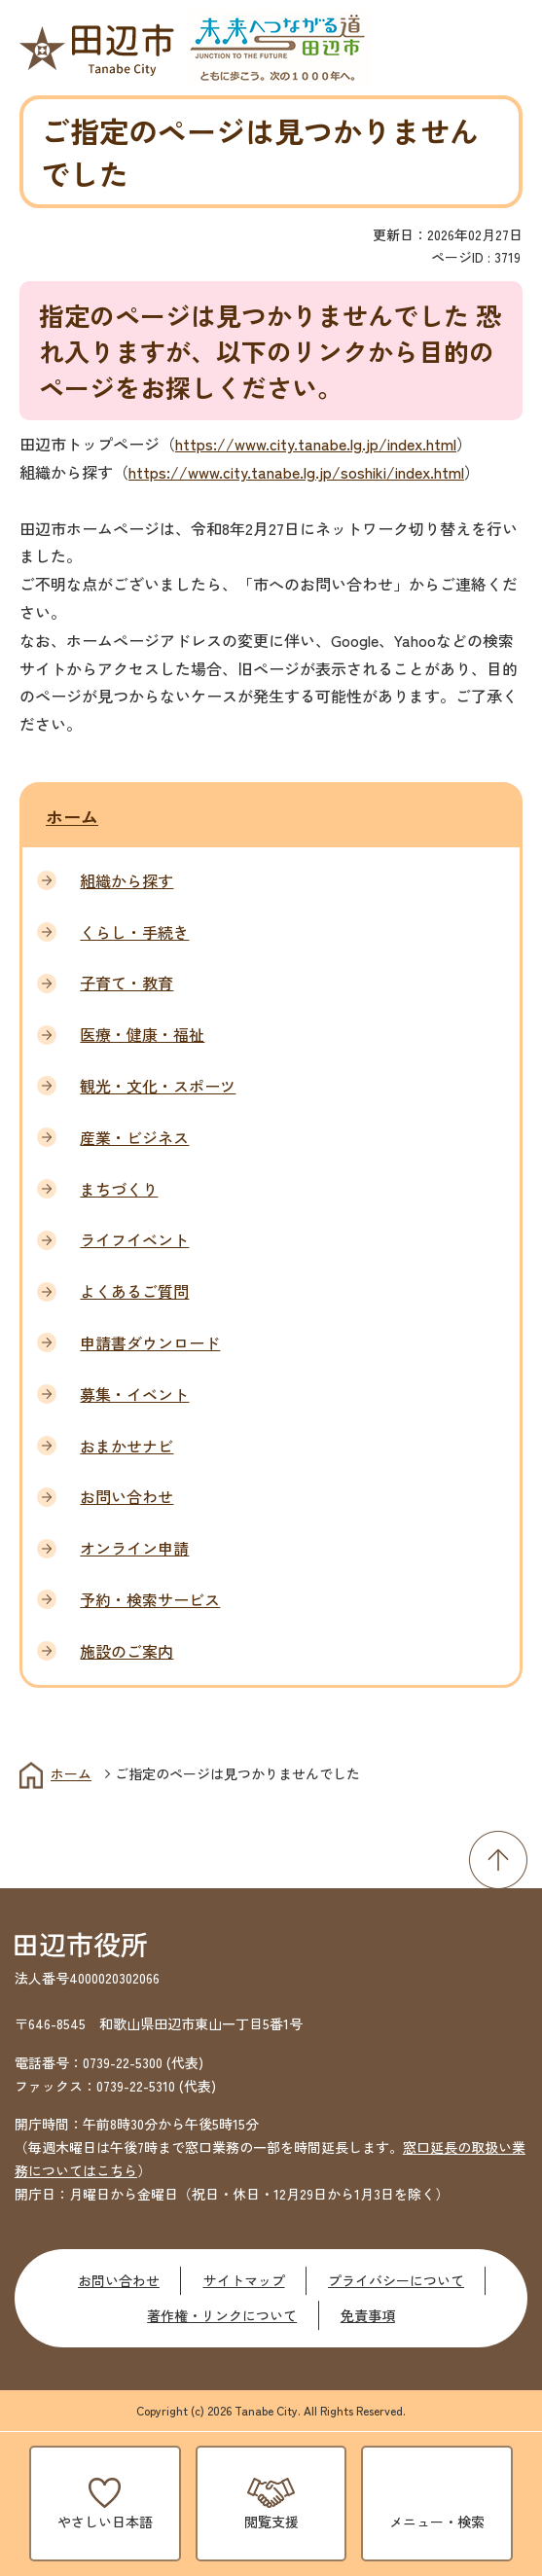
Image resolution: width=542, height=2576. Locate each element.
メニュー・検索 (437, 2521)
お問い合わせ (119, 2280)
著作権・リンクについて (222, 2315)
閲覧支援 (271, 2521)
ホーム (72, 816)
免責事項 (368, 2315)
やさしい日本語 (105, 2521)
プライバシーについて (396, 2280)
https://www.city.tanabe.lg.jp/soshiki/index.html (296, 471)
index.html (421, 443)
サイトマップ (244, 2280)
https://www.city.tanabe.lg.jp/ (281, 443)
